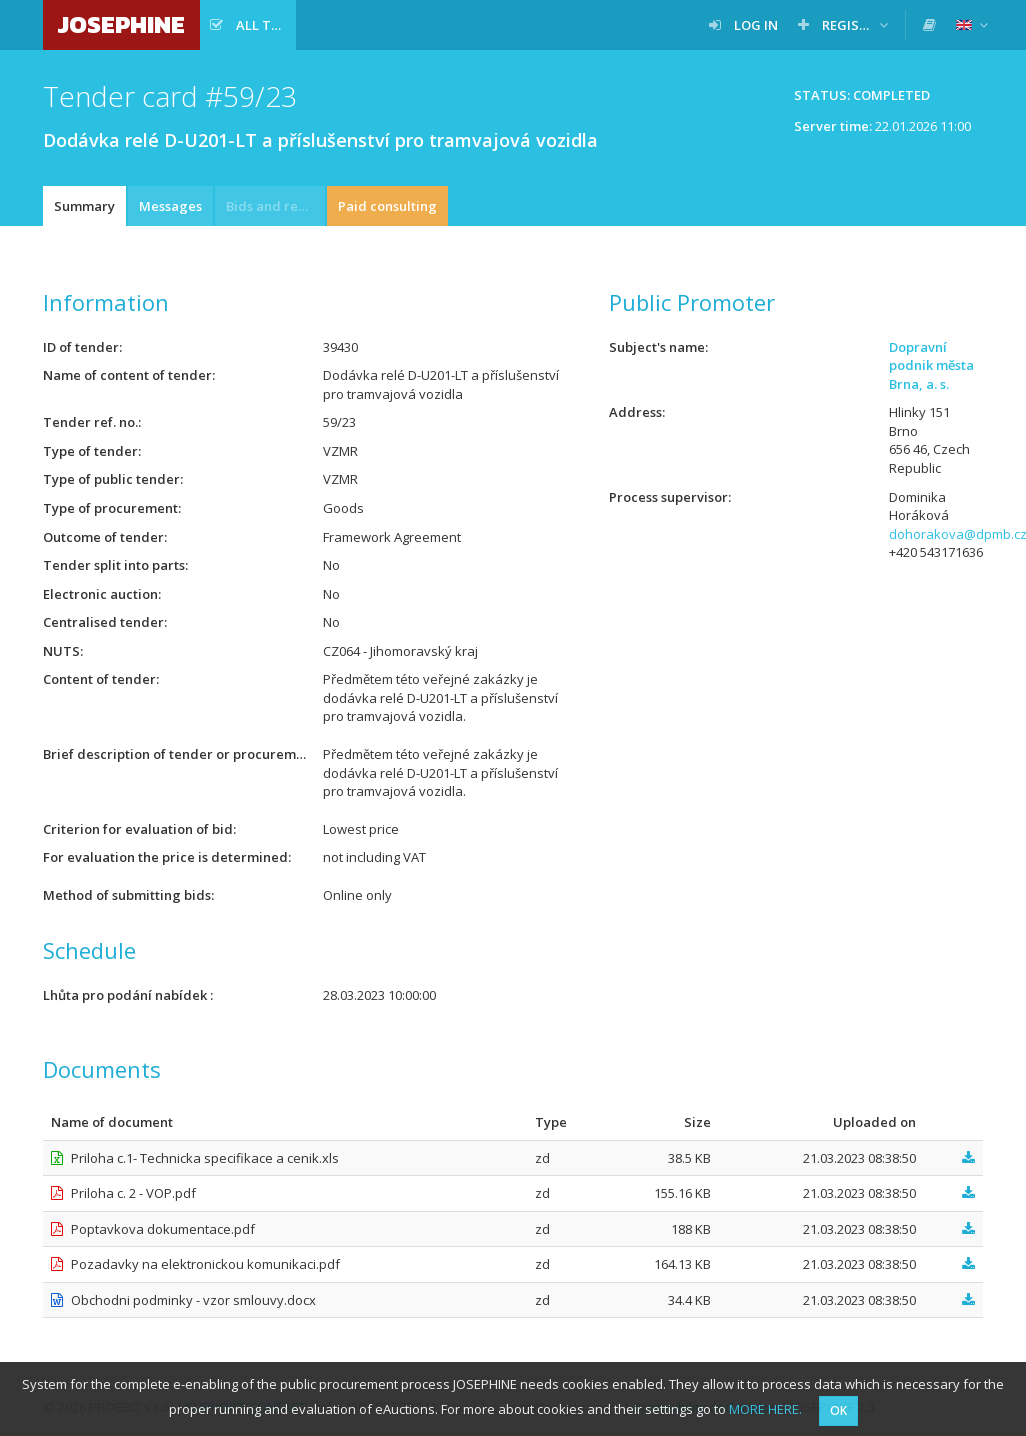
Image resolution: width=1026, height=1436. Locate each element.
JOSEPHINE (121, 24)
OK (838, 1410)
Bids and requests (275, 206)
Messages (170, 206)
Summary (84, 206)
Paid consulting (387, 206)
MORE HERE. (765, 1409)
